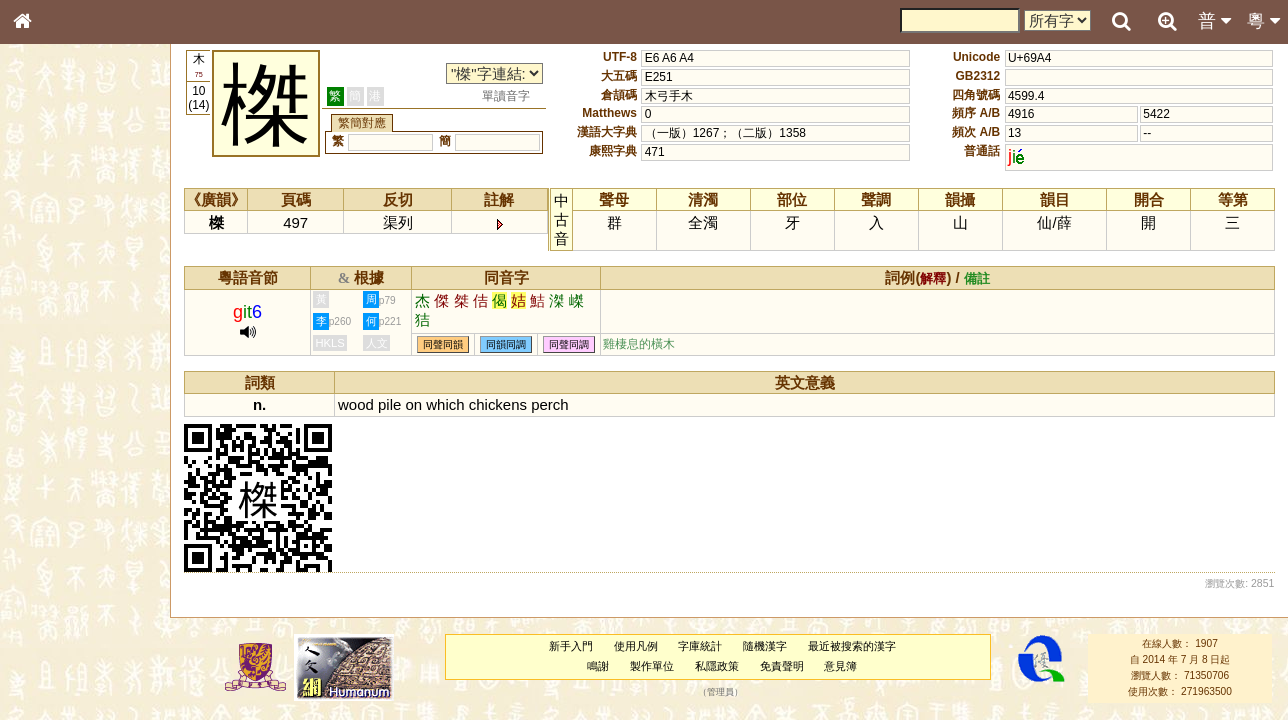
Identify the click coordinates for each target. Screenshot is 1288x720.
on (415, 404)
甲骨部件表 (55, 303)
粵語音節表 (55, 392)
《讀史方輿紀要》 (73, 633)
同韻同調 (508, 344)
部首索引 (49, 267)
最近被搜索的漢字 (853, 646)
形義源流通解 (61, 340)
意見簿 (841, 666)
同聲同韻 (445, 344)
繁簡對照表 (55, 669)
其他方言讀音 (61, 562)
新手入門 (571, 646)
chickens (499, 404)
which (447, 404)
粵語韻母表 (55, 429)
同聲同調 (571, 344)
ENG (88, 220)
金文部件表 (55, 322)
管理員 (721, 692)
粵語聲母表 (55, 410)
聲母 (40, 526)
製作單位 (653, 666)
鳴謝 (599, 666)
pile (391, 404)
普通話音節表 (61, 544)
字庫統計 (701, 646)
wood (358, 404)
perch (551, 404)
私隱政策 (718, 666)
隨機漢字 (766, 646)
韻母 (68, 526)
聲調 (95, 526)
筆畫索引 (49, 285)
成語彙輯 (49, 651)
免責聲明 (782, 666)
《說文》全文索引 (73, 615)
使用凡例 (636, 646)
